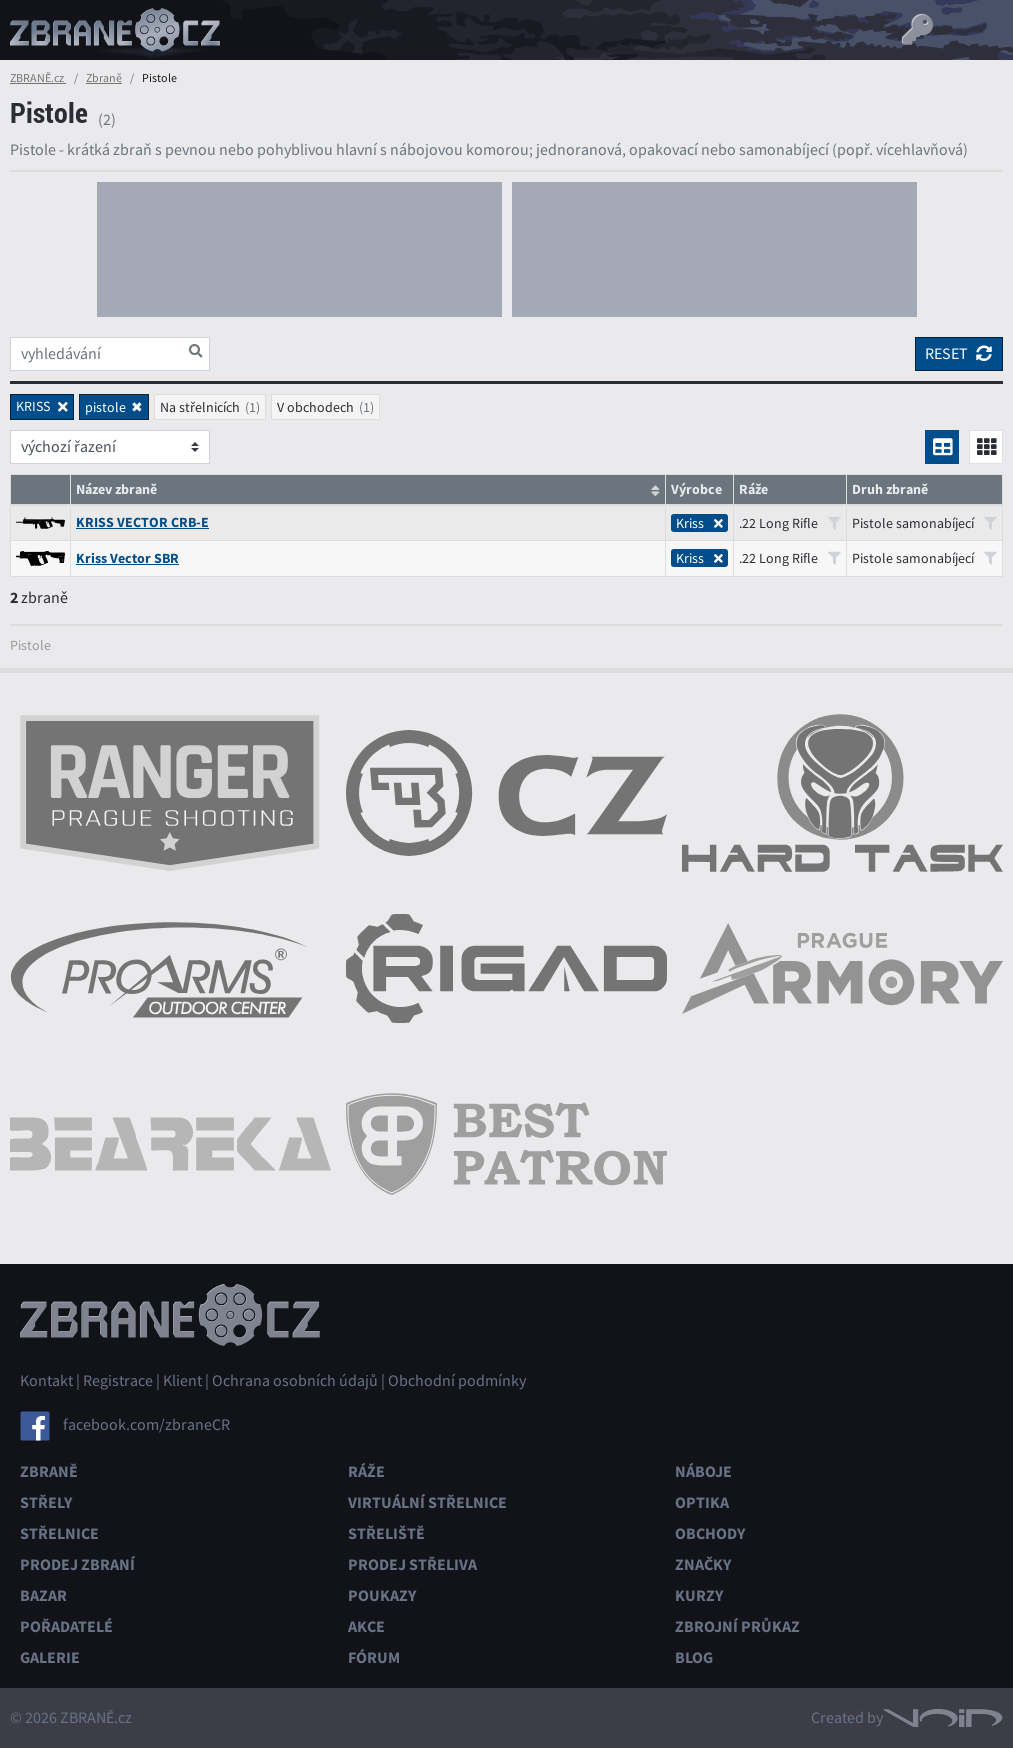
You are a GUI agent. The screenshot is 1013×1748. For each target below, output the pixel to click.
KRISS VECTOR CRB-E (142, 522)
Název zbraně (116, 489)
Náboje (703, 1471)
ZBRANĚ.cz (38, 78)
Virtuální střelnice (427, 1502)
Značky (703, 1564)
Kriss (699, 523)
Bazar (43, 1595)
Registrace (118, 1381)
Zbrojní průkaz (737, 1626)
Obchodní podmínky (457, 1381)
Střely (46, 1502)
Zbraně (104, 78)
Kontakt (46, 1381)
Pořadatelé (66, 1626)
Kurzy (699, 1595)
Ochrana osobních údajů (295, 1381)
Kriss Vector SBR (127, 558)
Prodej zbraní (77, 1564)
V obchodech (315, 407)
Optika (702, 1502)
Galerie (50, 1657)
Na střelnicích (200, 407)
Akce (366, 1626)
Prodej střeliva (412, 1564)
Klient (182, 1381)
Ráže (366, 1471)
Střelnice (59, 1533)
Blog (694, 1657)
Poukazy (382, 1595)
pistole (105, 407)
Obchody (710, 1533)
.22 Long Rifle (790, 523)
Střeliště (386, 1533)
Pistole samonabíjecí (924, 523)
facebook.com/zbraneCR (146, 1425)
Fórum (374, 1657)
